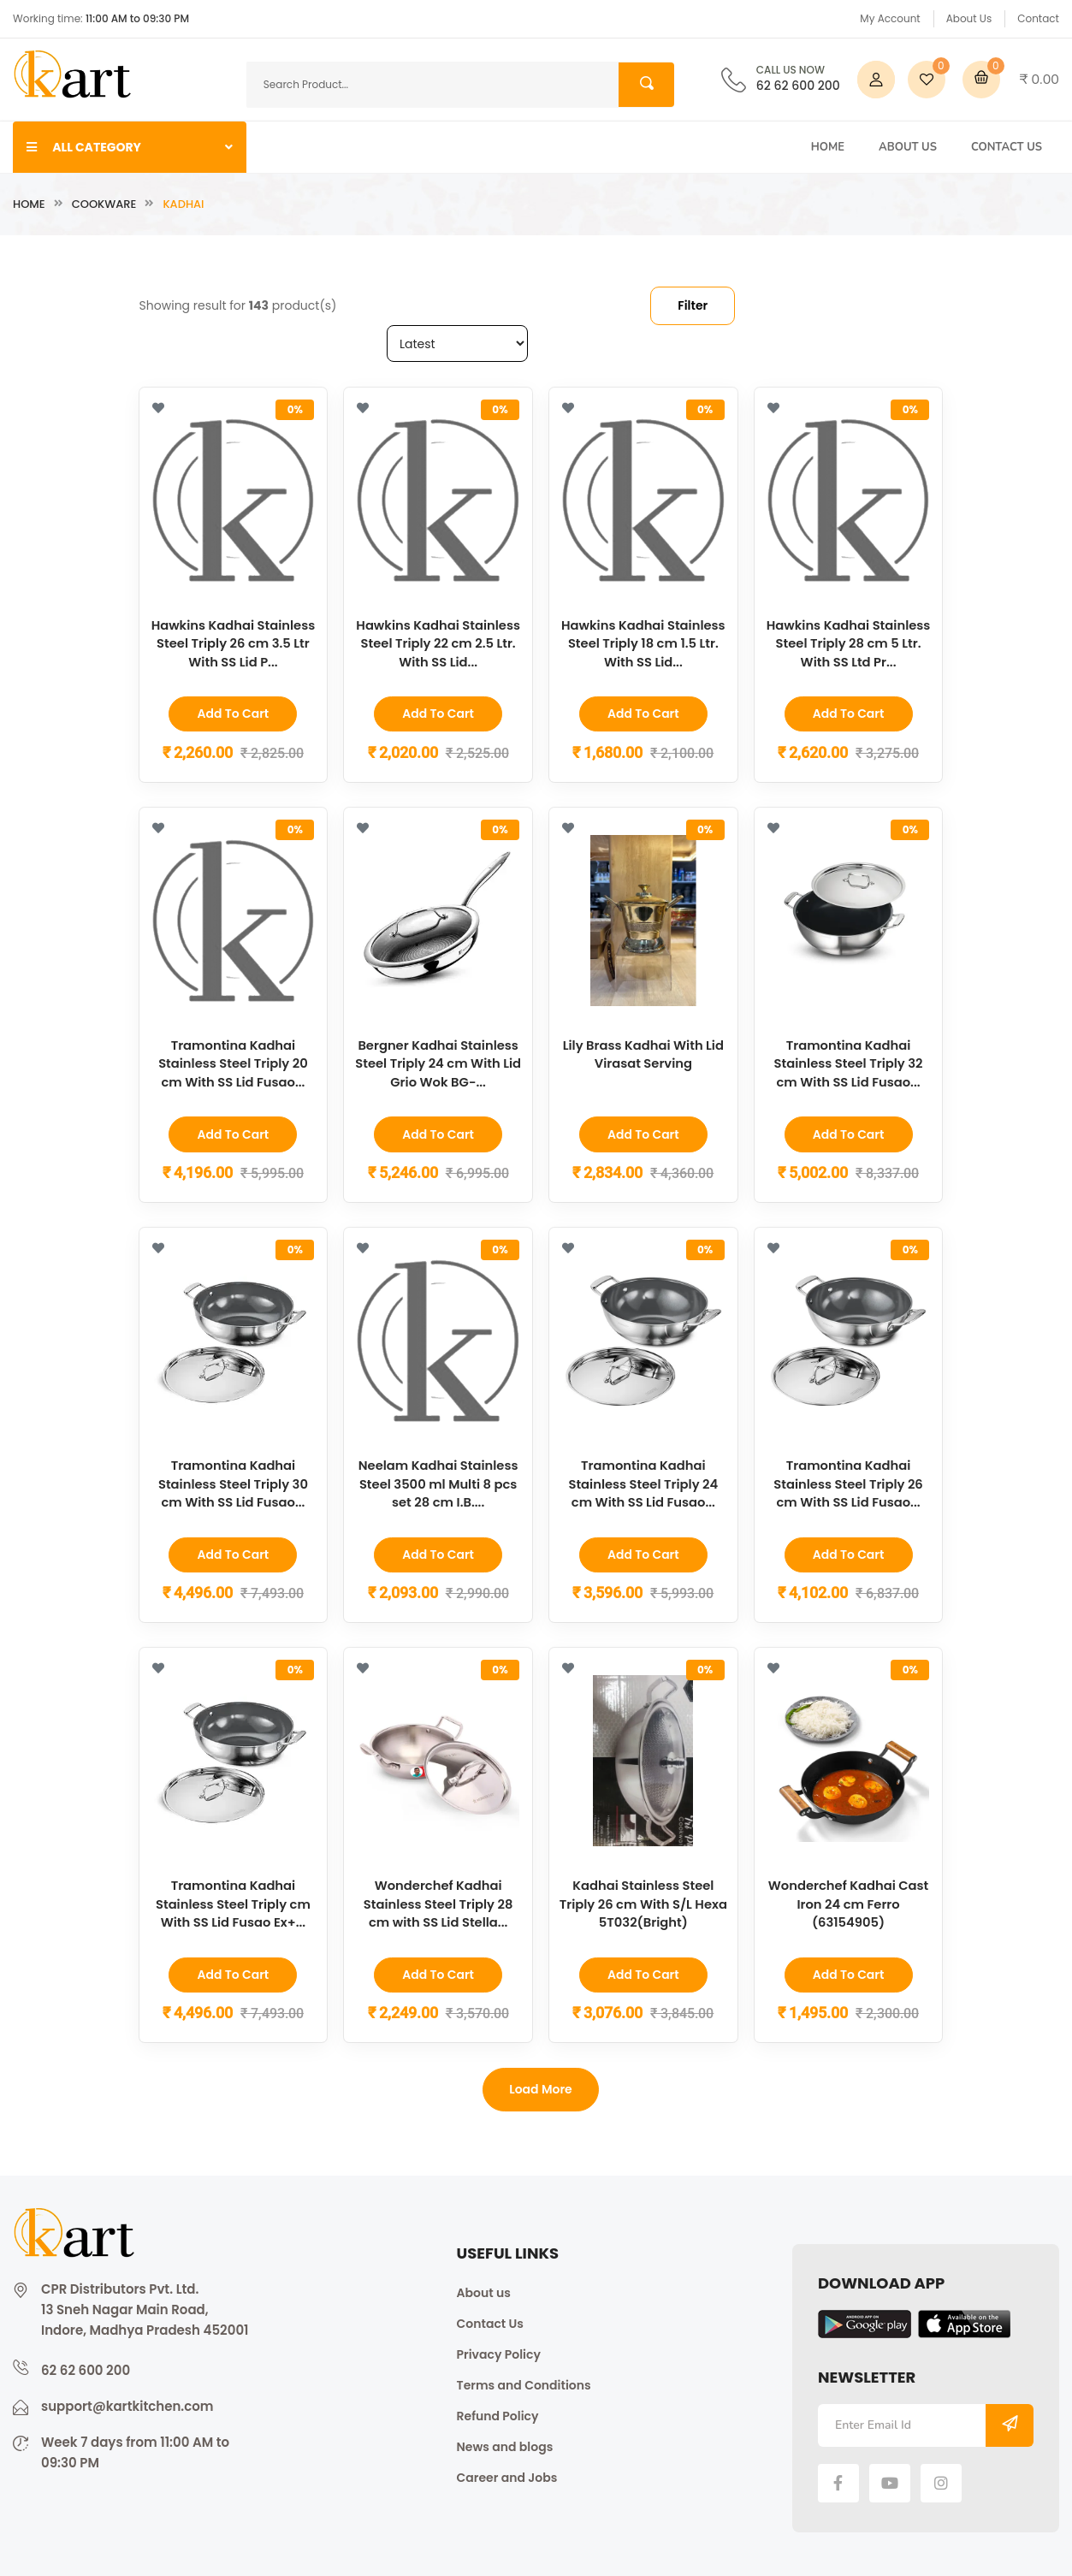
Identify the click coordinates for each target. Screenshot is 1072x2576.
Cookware (104, 204)
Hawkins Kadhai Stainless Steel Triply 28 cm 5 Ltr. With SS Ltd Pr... (848, 643)
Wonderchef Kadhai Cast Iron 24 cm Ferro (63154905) (848, 1901)
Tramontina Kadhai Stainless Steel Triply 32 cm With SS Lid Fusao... (848, 1062)
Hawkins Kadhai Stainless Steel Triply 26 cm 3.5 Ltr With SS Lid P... (233, 643)
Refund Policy (498, 2411)
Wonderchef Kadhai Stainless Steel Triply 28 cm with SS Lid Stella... (438, 1901)
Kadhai (183, 204)
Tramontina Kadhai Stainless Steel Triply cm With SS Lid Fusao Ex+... (232, 1901)
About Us (969, 18)
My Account (890, 18)
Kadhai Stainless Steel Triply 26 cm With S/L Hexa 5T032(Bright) (643, 1901)
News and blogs (505, 2442)
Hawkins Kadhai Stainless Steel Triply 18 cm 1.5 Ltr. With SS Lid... (643, 643)
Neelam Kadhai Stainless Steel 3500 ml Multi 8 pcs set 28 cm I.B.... (438, 1481)
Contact (1038, 18)
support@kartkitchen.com (127, 2402)
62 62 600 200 (798, 79)
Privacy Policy (499, 2350)
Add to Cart (233, 713)
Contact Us (1006, 147)
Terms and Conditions (524, 2380)
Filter (693, 305)
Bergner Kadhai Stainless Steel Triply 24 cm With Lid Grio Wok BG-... (438, 1062)
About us (484, 2288)
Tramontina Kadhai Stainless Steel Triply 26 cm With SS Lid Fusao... (849, 1481)
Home (827, 147)
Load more (540, 2085)
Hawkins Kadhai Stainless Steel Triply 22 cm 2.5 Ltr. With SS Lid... (437, 643)
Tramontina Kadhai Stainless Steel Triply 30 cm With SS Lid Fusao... (233, 1481)
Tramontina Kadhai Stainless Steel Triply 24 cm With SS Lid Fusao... (643, 1481)
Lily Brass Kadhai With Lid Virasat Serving (643, 1053)
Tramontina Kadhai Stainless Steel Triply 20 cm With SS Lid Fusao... (233, 1062)
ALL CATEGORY (130, 147)
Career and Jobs (507, 2473)
